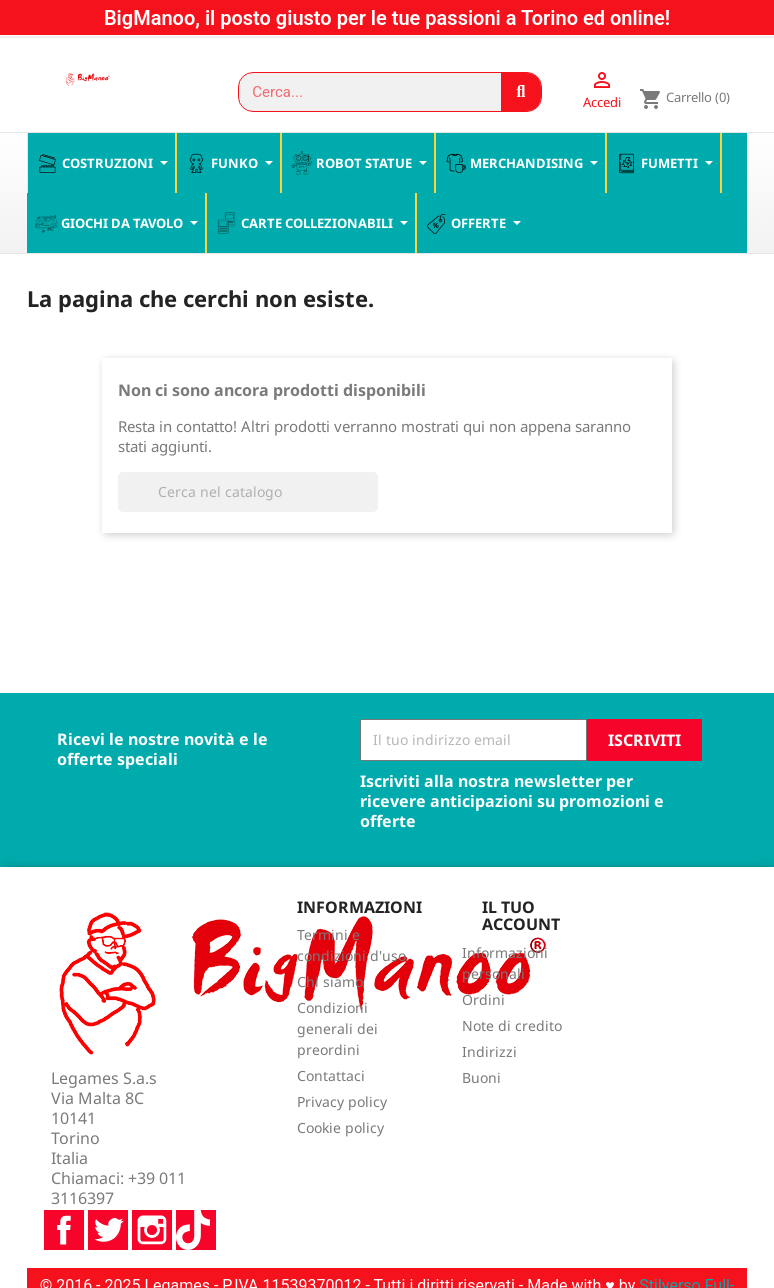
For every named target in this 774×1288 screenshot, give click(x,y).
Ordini (483, 1001)
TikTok (196, 1178)
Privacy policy (342, 1103)
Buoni (481, 1079)
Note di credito (512, 1027)
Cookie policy (340, 1129)
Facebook (64, 1178)
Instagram (152, 1178)
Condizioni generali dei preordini (337, 1030)
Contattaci (331, 1077)
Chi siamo (330, 983)
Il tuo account (521, 917)
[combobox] (361, 92)
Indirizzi (489, 1053)
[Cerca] (248, 493)
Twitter (108, 1178)
